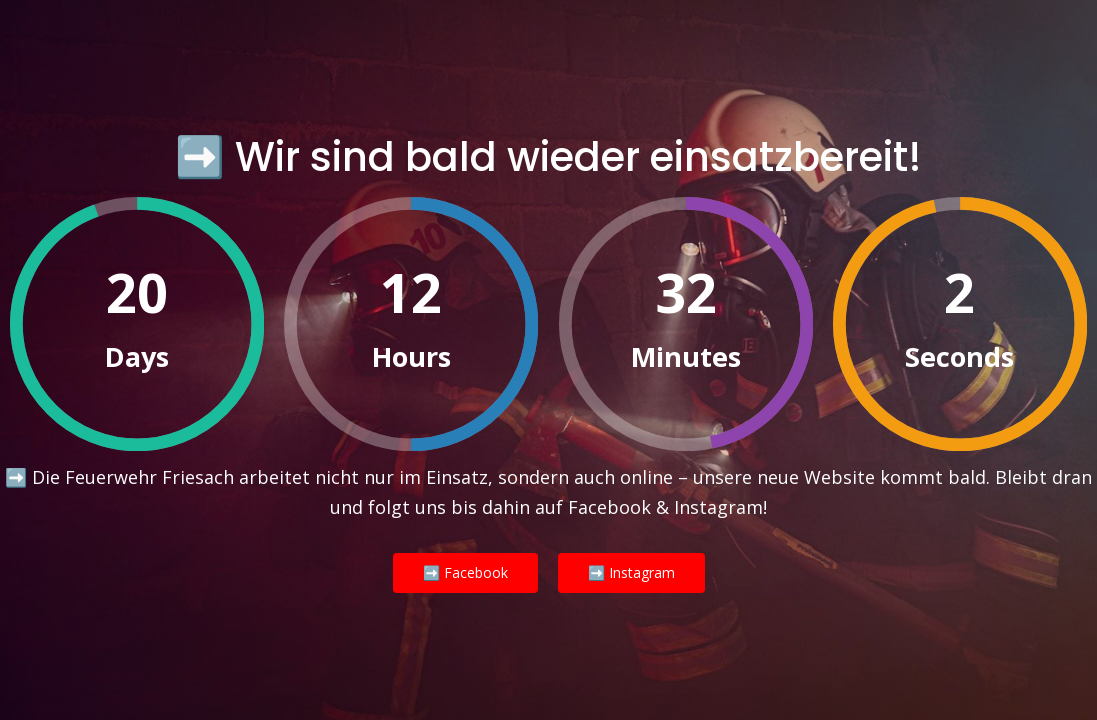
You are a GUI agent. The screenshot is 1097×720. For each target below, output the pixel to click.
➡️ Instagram (631, 572)
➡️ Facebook (465, 572)
